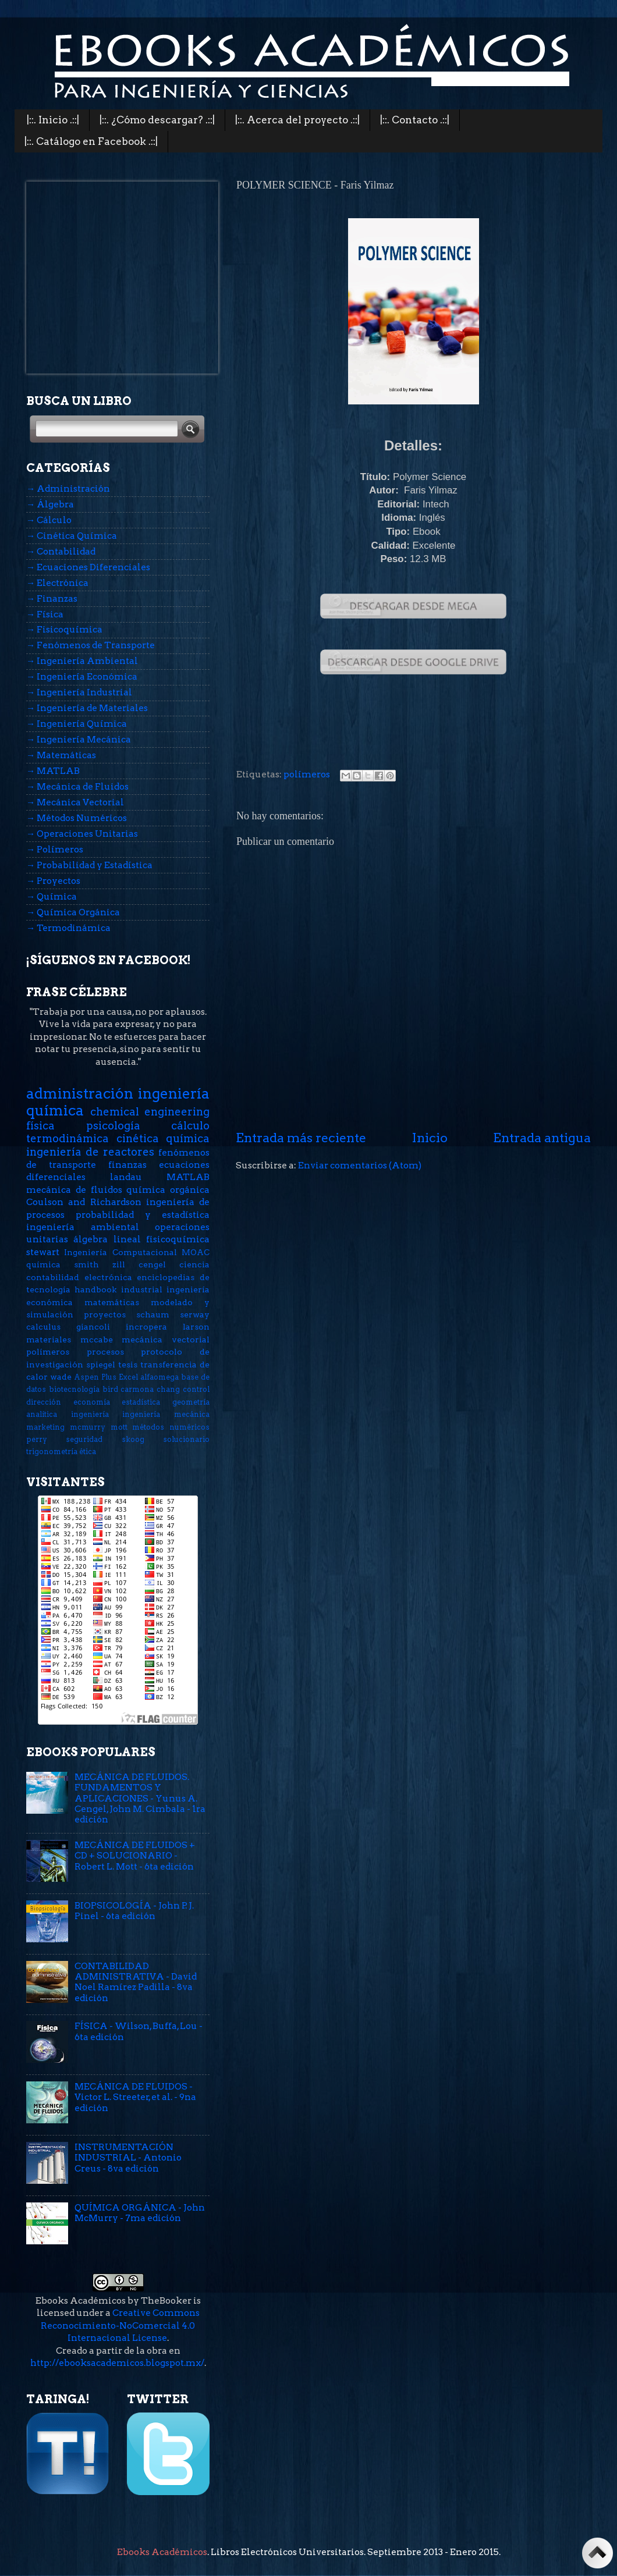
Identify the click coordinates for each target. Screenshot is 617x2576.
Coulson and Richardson (83, 1201)
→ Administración (68, 488)
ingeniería (90, 1414)
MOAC (196, 1252)
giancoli (93, 1326)
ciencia (194, 1264)
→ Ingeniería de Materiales (87, 707)
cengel (152, 1264)
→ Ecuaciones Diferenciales (88, 567)
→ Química (51, 896)
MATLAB (188, 1176)
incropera (146, 1326)
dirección (43, 1402)
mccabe (96, 1339)
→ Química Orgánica (73, 912)
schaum (152, 1314)
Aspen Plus (95, 1377)
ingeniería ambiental (82, 1226)
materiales (48, 1339)
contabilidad (52, 1277)
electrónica (108, 1277)
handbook (95, 1289)
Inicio (430, 1137)
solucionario (186, 1439)
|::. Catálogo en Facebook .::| (91, 141)
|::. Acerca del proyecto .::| (297, 120)
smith (86, 1264)
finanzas (127, 1164)
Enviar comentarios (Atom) (359, 1165)
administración (79, 1093)
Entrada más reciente (301, 1137)
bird (110, 1389)
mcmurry (87, 1427)
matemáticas (111, 1302)
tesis (127, 1364)
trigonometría (51, 1451)
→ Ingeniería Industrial (79, 692)
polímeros (306, 774)
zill (118, 1264)
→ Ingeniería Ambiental (82, 660)
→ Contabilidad (60, 551)
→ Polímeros (54, 849)
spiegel (100, 1364)
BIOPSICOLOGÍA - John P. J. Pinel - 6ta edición (134, 1910)
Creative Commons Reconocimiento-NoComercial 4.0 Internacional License (120, 2325)
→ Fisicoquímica (64, 629)
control (196, 1389)
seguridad (84, 1439)
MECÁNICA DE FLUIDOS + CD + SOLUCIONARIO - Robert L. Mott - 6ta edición (135, 1855)
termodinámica (67, 1138)
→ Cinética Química (71, 535)
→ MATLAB (53, 770)
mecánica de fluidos (74, 1189)
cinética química (163, 1138)
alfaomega (159, 1377)
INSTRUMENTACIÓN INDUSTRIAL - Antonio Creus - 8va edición (128, 2157)
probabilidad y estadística (143, 1214)
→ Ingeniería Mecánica (78, 739)
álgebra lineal (106, 1239)
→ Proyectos (53, 880)
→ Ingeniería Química (76, 723)
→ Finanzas (51, 598)
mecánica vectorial (166, 1339)
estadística (141, 1402)
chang (168, 1389)
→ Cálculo (49, 519)
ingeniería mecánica (166, 1414)
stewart (42, 1251)
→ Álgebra (50, 504)
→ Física (44, 614)
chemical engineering (150, 1111)
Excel (128, 1377)
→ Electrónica (57, 582)
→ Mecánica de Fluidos (77, 786)
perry (36, 1439)
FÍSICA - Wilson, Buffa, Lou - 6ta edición (139, 2031)
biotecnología (74, 1389)
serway (195, 1314)
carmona (137, 1389)
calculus (43, 1326)
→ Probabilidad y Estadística (89, 864)
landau (126, 1176)
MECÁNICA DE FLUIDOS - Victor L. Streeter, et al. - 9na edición (135, 2097)
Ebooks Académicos (162, 2551)
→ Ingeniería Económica (81, 676)
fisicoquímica (178, 1239)
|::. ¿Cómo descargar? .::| (157, 120)
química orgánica (168, 1189)
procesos (105, 1351)
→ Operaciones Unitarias (82, 833)
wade (61, 1376)
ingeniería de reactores (90, 1152)
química (43, 1264)
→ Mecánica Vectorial (75, 802)
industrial (141, 1289)
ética (87, 1451)
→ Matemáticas (61, 755)
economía (91, 1402)
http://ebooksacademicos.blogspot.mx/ (117, 2362)
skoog (133, 1439)
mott (119, 1427)
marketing (45, 1427)
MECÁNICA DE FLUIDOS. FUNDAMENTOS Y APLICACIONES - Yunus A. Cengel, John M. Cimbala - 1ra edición (140, 1798)
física (40, 1125)
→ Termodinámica (68, 927)
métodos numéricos (171, 1427)
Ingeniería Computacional (120, 1252)
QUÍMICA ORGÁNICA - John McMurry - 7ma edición (140, 2212)
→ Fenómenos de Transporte (90, 645)
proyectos (105, 1314)
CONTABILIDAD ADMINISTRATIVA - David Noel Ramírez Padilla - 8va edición (136, 1981)
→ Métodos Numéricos (76, 817)
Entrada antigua (542, 1137)
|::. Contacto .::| (414, 120)
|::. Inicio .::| (53, 120)
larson (196, 1326)
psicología (113, 1125)
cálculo (190, 1125)
